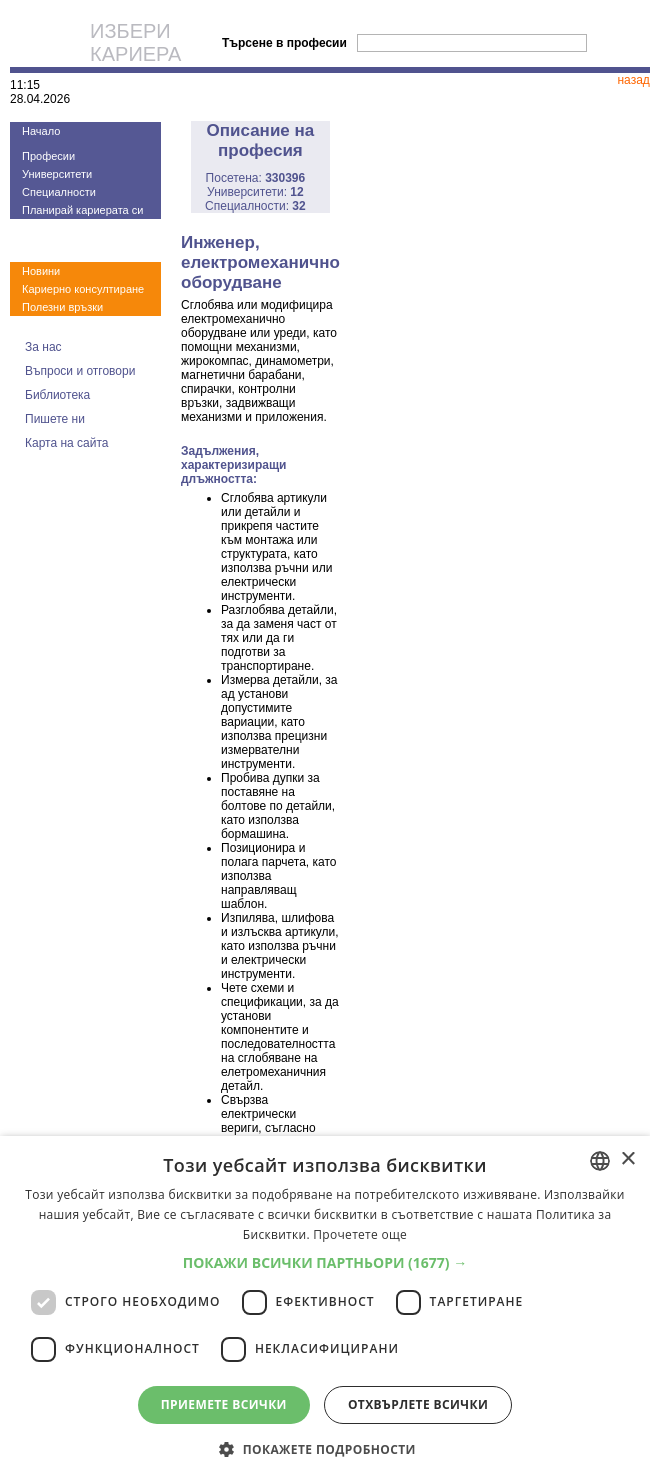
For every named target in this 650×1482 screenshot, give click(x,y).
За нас (43, 347)
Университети (57, 174)
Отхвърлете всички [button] (418, 1404)
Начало (41, 131)
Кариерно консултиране (83, 289)
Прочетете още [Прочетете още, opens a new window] (360, 1234)
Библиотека (57, 395)
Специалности (59, 192)
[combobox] (600, 1161)
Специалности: (255, 206)
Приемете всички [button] (224, 1404)
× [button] (627, 1159)
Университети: (255, 192)
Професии (48, 156)
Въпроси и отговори (80, 371)
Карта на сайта (67, 443)
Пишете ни (55, 419)
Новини (41, 271)
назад (633, 80)
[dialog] (325, 1309)
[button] (325, 1262)
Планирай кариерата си (82, 210)
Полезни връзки (62, 307)
